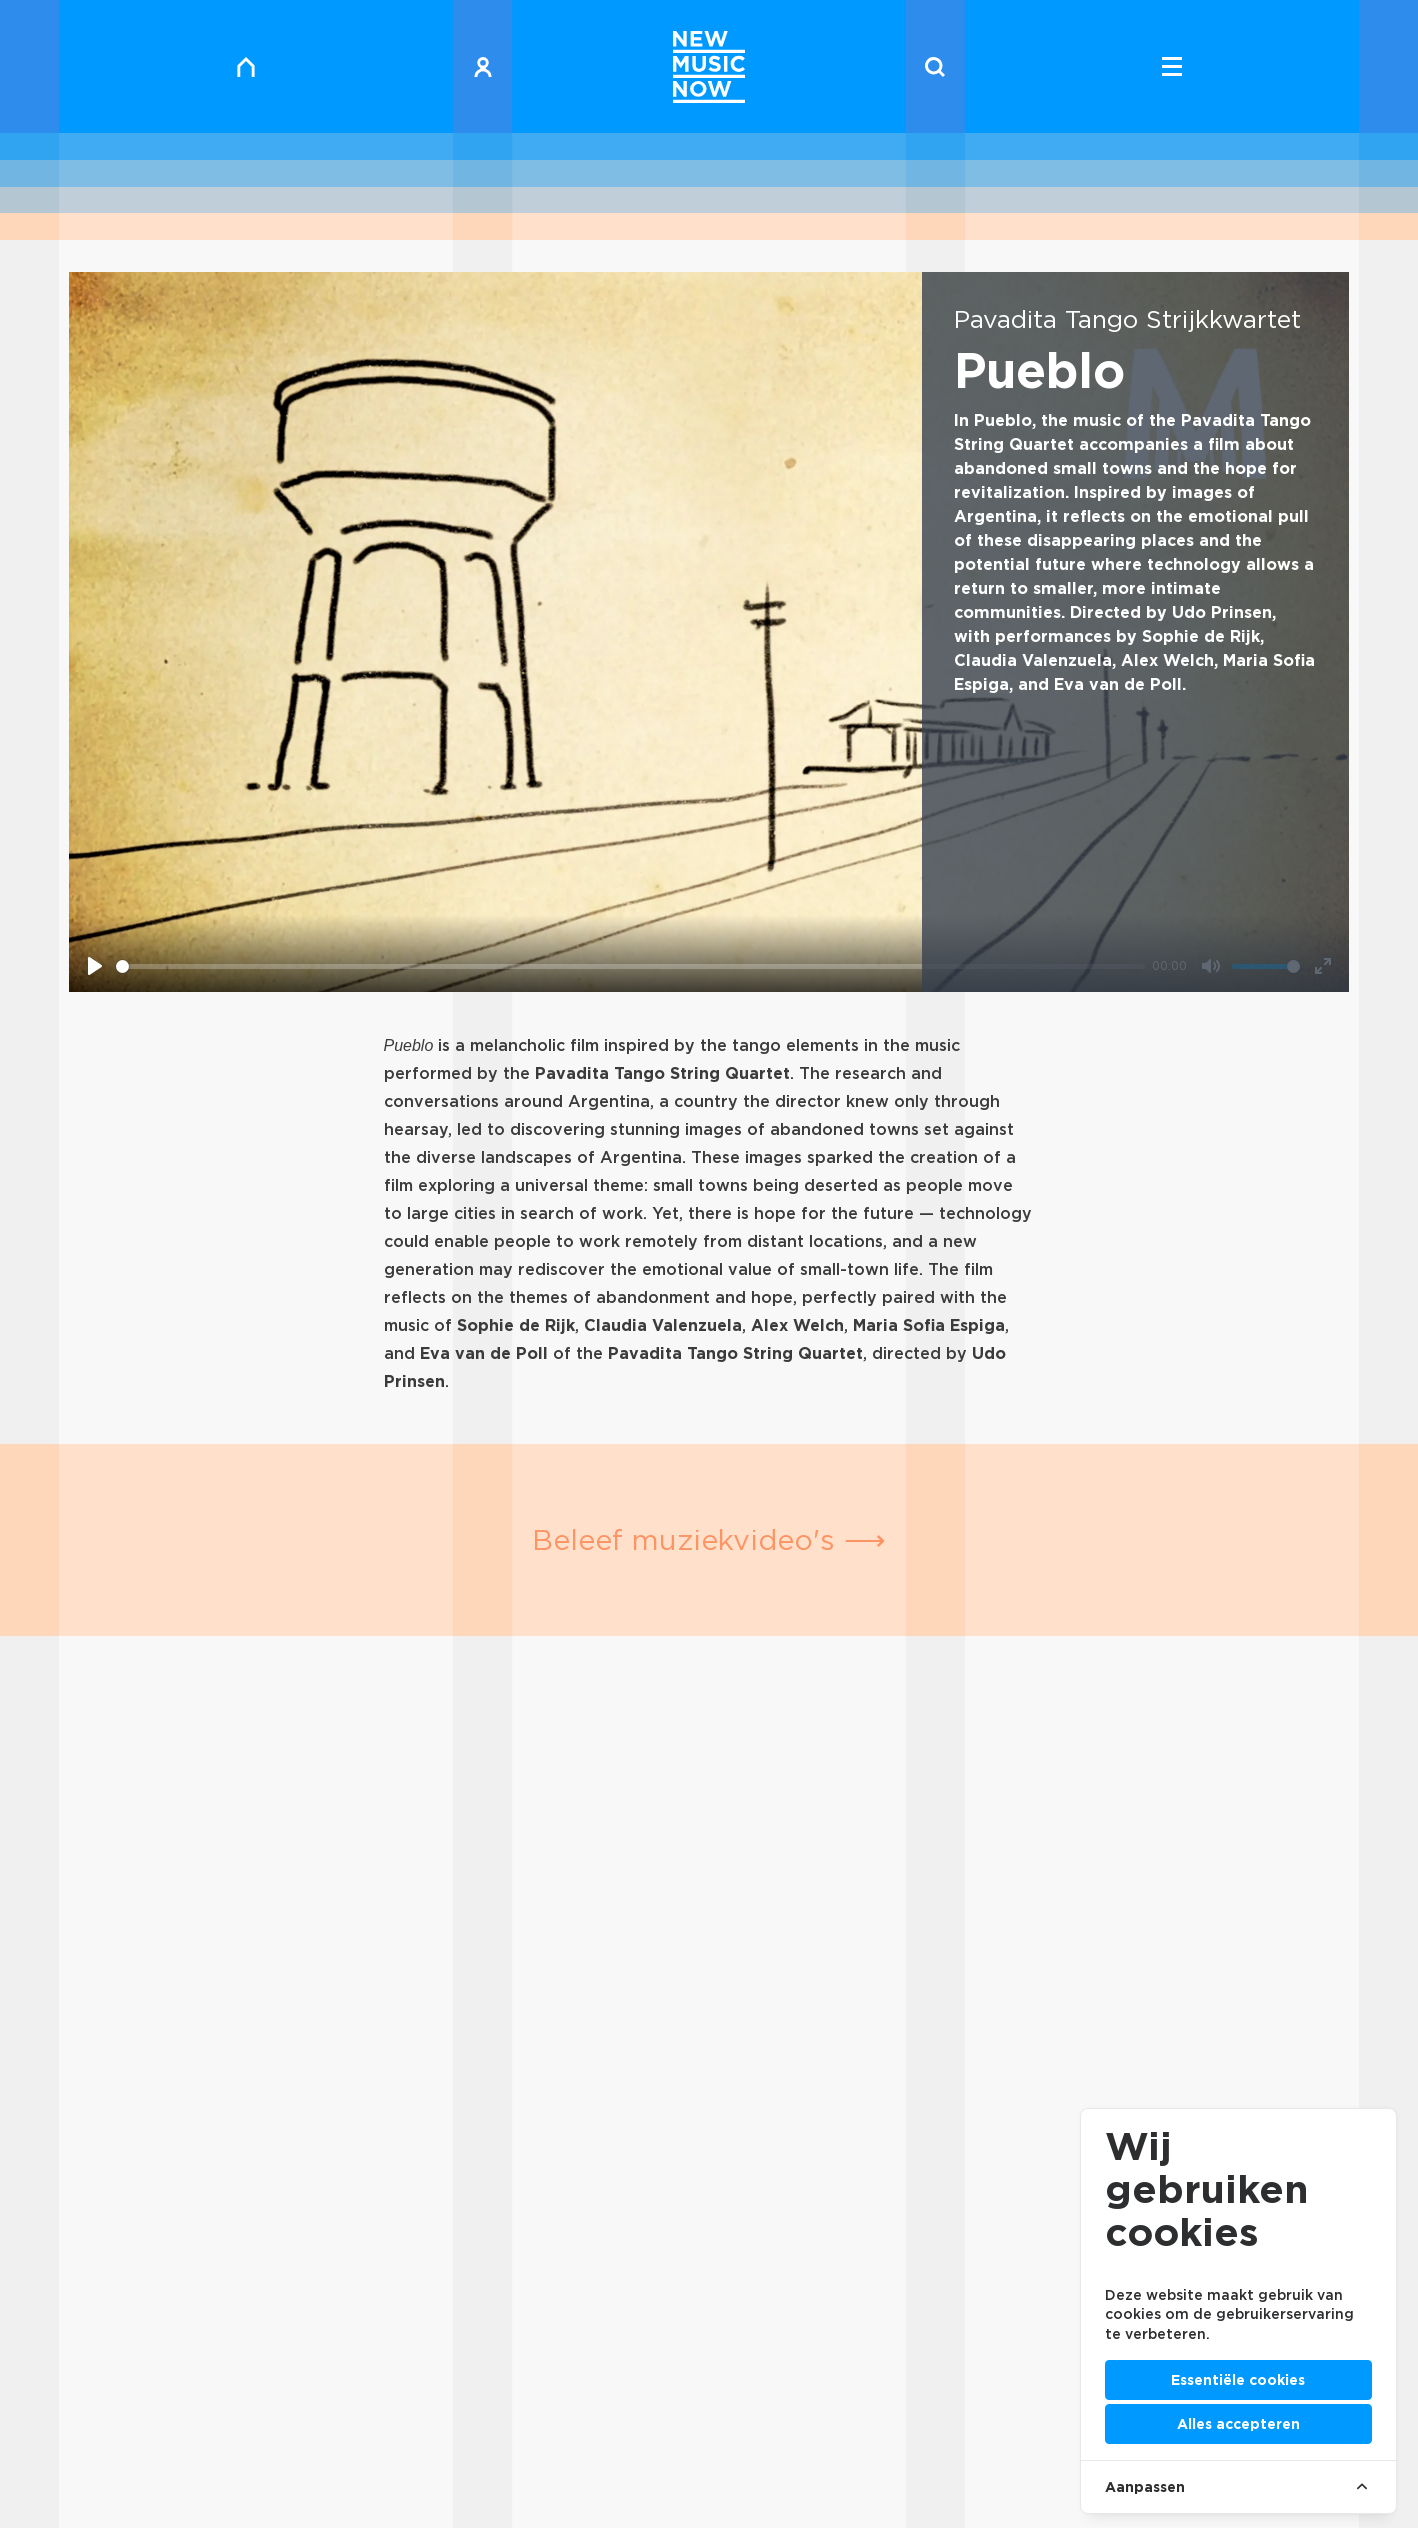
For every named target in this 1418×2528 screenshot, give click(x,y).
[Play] (95, 966)
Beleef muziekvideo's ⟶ (709, 1539)
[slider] (630, 966)
